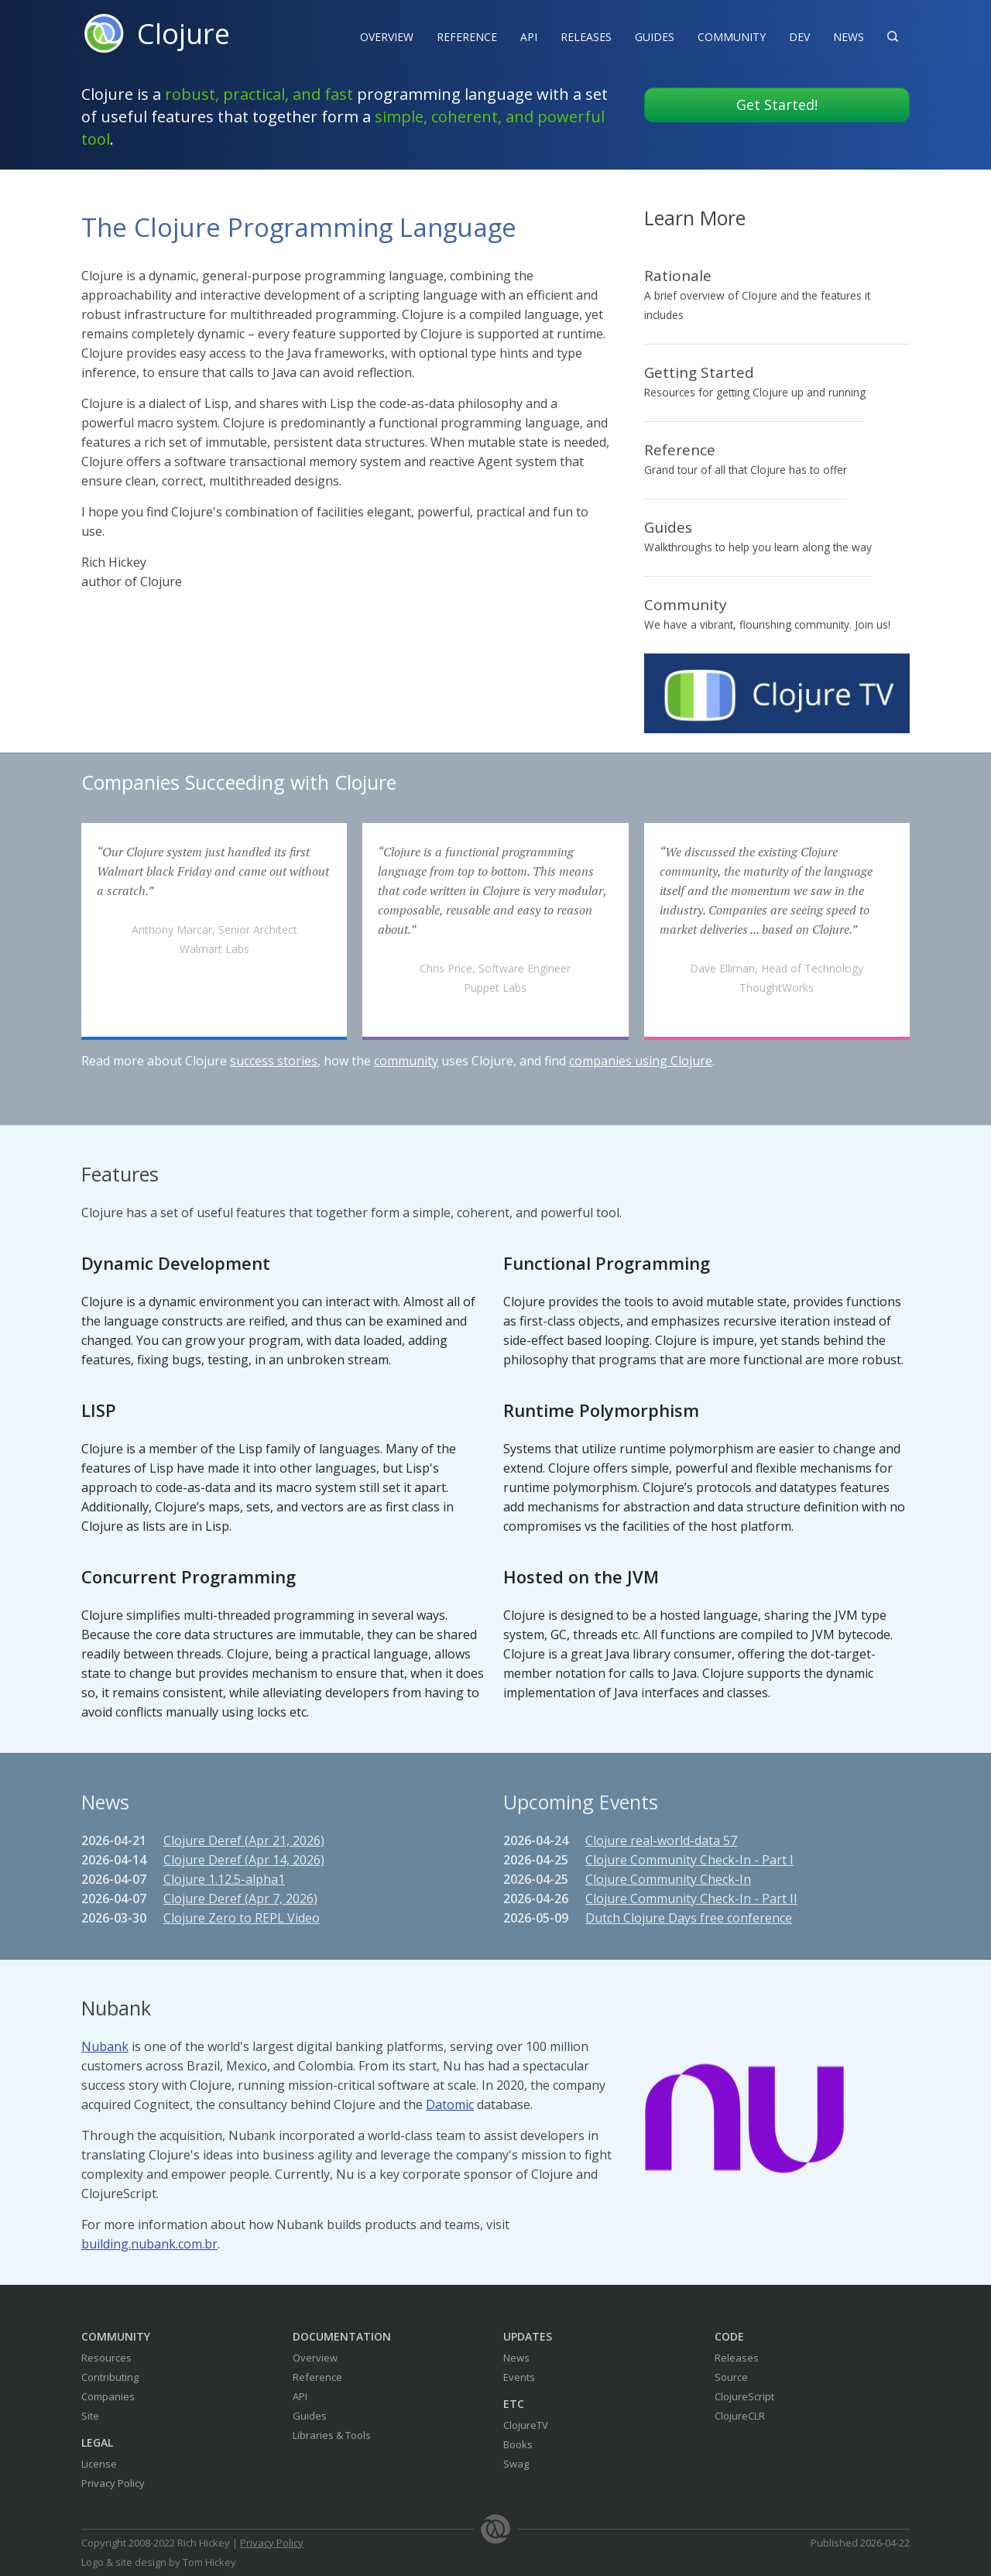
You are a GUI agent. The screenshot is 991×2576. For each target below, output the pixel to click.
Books (518, 2444)
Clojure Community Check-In (668, 1879)
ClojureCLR (740, 2416)
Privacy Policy (113, 2483)
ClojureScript (744, 2396)
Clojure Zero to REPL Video (241, 1917)
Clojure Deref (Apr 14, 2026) (243, 1859)
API (528, 36)
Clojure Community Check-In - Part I (689, 1859)
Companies (108, 2396)
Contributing (110, 2377)
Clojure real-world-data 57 (661, 1840)
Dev (799, 36)
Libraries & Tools (332, 2435)
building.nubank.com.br (149, 2243)
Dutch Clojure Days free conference (688, 1917)
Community (732, 36)
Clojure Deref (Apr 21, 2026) (243, 1840)
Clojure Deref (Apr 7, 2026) (240, 1898)
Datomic (450, 2104)
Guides (654, 36)
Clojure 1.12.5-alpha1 (224, 1879)
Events (519, 2377)
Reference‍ (467, 36)
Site (90, 2416)
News (848, 36)
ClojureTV (525, 2425)
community (406, 1060)
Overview (386, 36)
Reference (317, 2377)
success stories (273, 1060)
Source (731, 2377)
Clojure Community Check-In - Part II (691, 1898)
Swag (516, 2464)
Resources (106, 2358)
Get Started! (777, 104)
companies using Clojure (640, 1060)
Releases (586, 36)
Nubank (105, 2046)
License (99, 2464)
